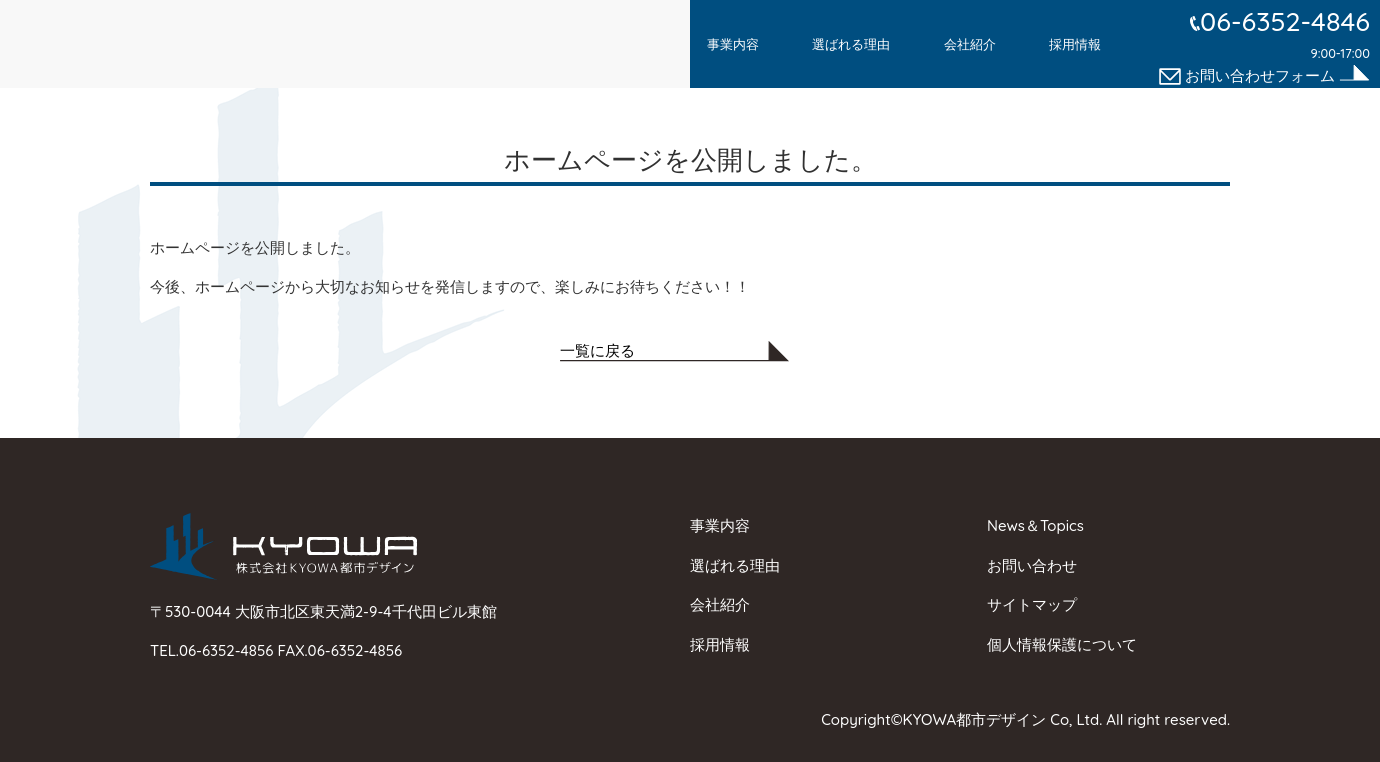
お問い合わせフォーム (1249, 75)
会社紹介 (970, 44)
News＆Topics (1035, 525)
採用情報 (1075, 44)
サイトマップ (1032, 604)
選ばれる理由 (851, 44)
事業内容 (733, 44)
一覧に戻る (597, 350)
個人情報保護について (1062, 644)
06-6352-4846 (1285, 21)
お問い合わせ (1032, 565)
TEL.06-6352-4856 (214, 650)
